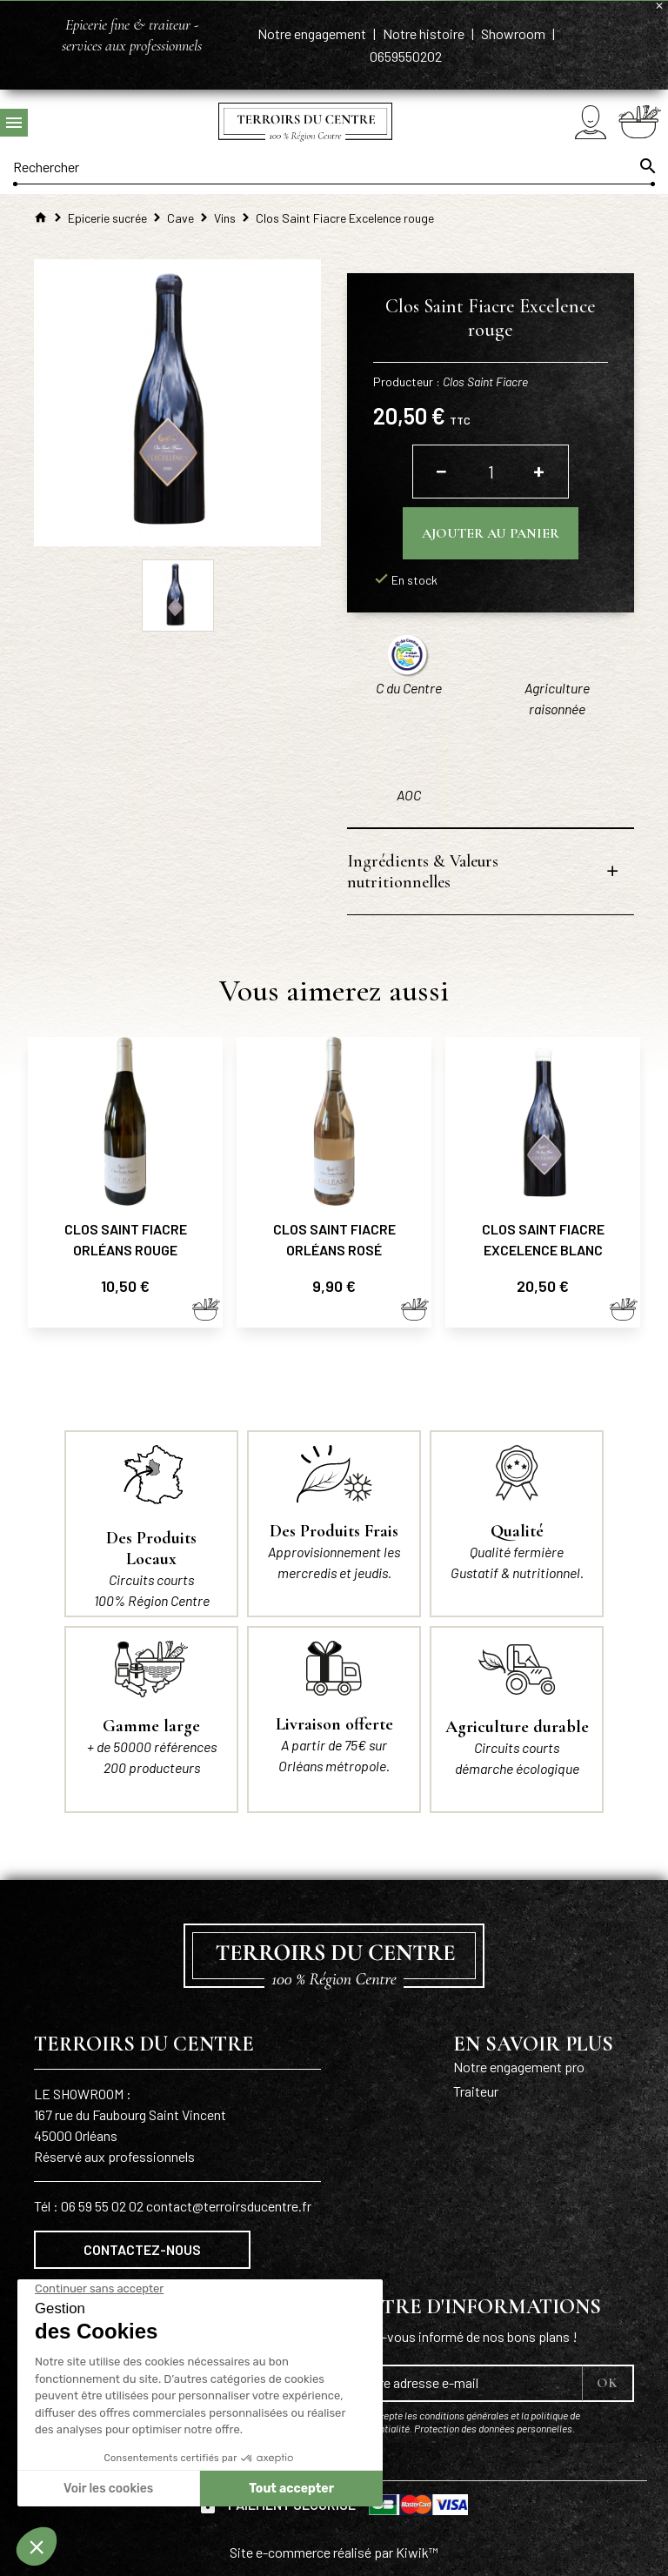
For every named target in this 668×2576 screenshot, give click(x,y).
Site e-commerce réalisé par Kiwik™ (334, 2552)
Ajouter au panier (490, 533)
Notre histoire (425, 33)
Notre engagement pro (518, 2066)
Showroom (514, 33)
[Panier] (639, 121)
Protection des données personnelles (493, 2428)
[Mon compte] (590, 122)
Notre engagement (313, 33)
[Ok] (646, 166)
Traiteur (475, 2091)
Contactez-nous (142, 2249)
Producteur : (450, 381)
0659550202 (406, 56)
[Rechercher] (334, 166)
